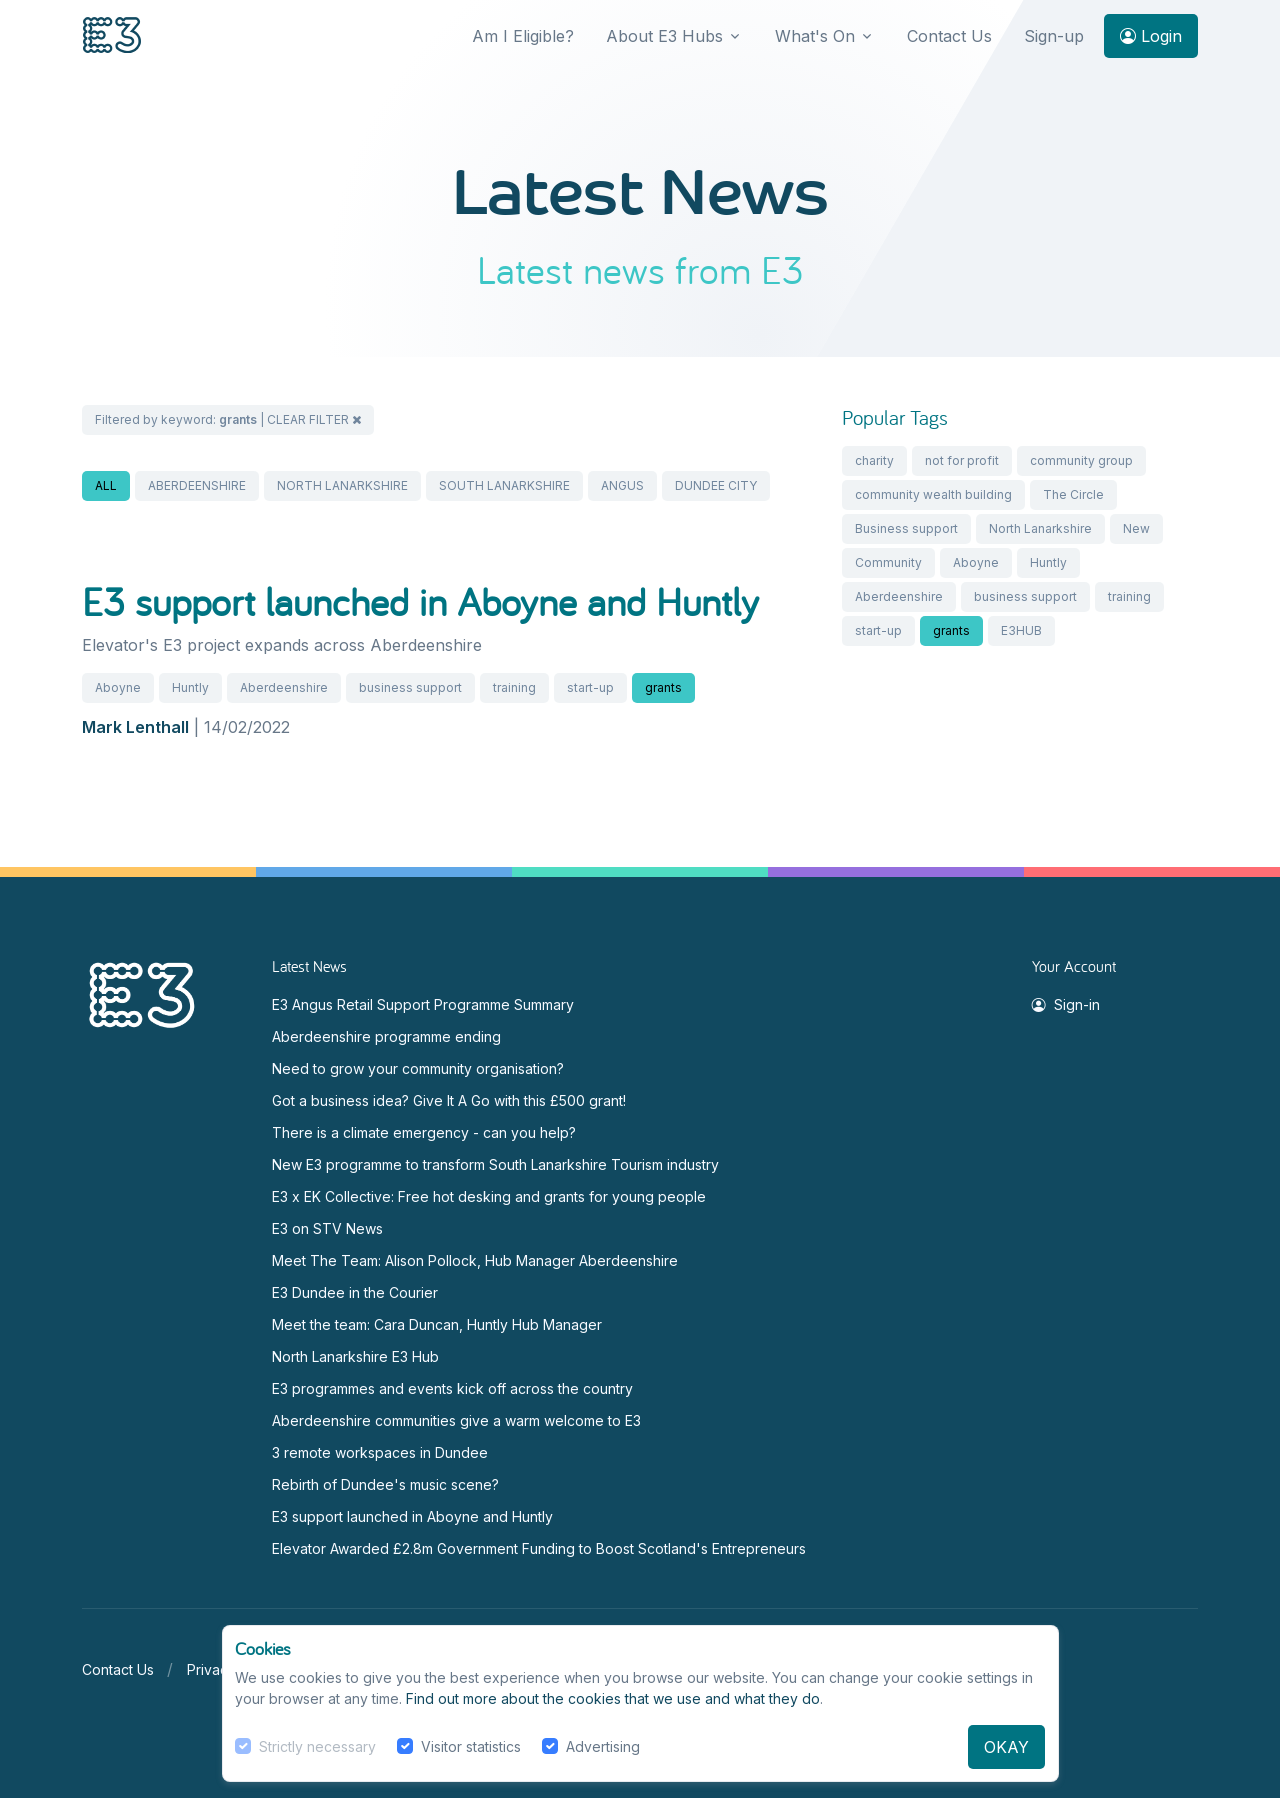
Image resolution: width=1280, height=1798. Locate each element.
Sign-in (1066, 1004)
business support (410, 687)
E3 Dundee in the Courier (355, 1292)
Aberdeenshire (284, 687)
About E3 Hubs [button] (664, 36)
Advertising (603, 1746)
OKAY (1006, 1747)
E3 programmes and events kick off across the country (452, 1388)
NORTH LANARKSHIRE (342, 485)
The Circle (1073, 494)
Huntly (190, 687)
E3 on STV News (327, 1228)
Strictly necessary (317, 1746)
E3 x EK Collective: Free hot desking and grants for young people (489, 1196)
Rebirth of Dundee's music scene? (385, 1484)
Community (888, 562)
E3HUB (1021, 630)
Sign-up (1054, 36)
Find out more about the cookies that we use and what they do (613, 1698)
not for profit (962, 460)
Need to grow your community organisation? (418, 1068)
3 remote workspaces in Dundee (380, 1452)
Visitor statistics (471, 1746)
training (514, 687)
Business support (906, 528)
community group (1081, 460)
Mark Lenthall (135, 727)
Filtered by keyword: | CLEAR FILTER (228, 419)
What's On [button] (815, 36)
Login (1151, 36)
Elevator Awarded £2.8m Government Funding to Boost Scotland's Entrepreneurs (539, 1548)
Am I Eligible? (523, 36)
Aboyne (118, 687)
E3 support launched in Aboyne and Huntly (420, 601)
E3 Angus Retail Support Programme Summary (423, 1004)
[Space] (142, 994)
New (1136, 528)
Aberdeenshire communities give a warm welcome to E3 (456, 1420)
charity (874, 460)
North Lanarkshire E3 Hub (355, 1356)
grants (663, 687)
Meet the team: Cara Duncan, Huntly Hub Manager (437, 1324)
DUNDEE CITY (716, 485)
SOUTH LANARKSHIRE (504, 485)
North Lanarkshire (1040, 528)
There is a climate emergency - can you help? (424, 1132)
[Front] (112, 36)
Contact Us (949, 36)
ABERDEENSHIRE (197, 485)
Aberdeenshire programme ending (386, 1036)
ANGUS (622, 485)
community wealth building (933, 494)
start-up (590, 687)
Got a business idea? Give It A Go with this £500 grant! (449, 1100)
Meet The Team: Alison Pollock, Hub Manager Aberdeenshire (475, 1260)
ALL (106, 485)
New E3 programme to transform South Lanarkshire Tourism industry (495, 1164)
